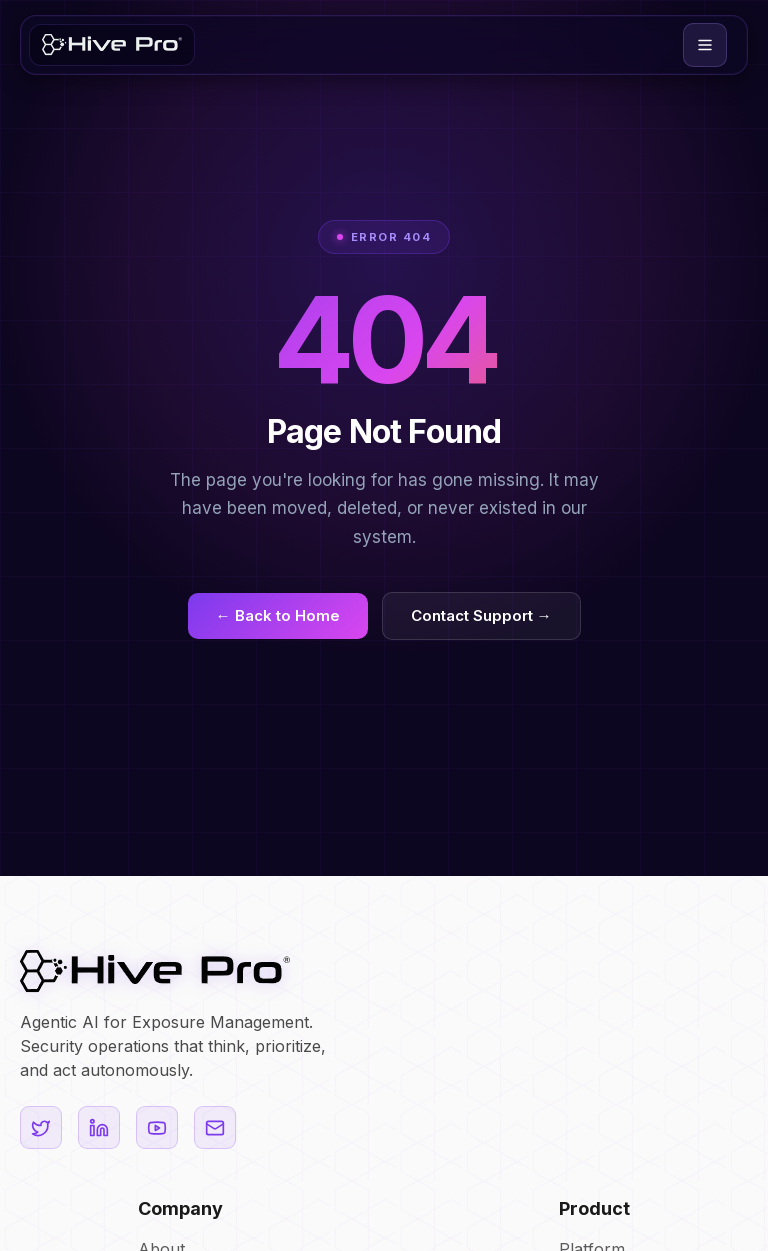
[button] (705, 45)
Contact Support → (481, 615)
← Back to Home (278, 615)
